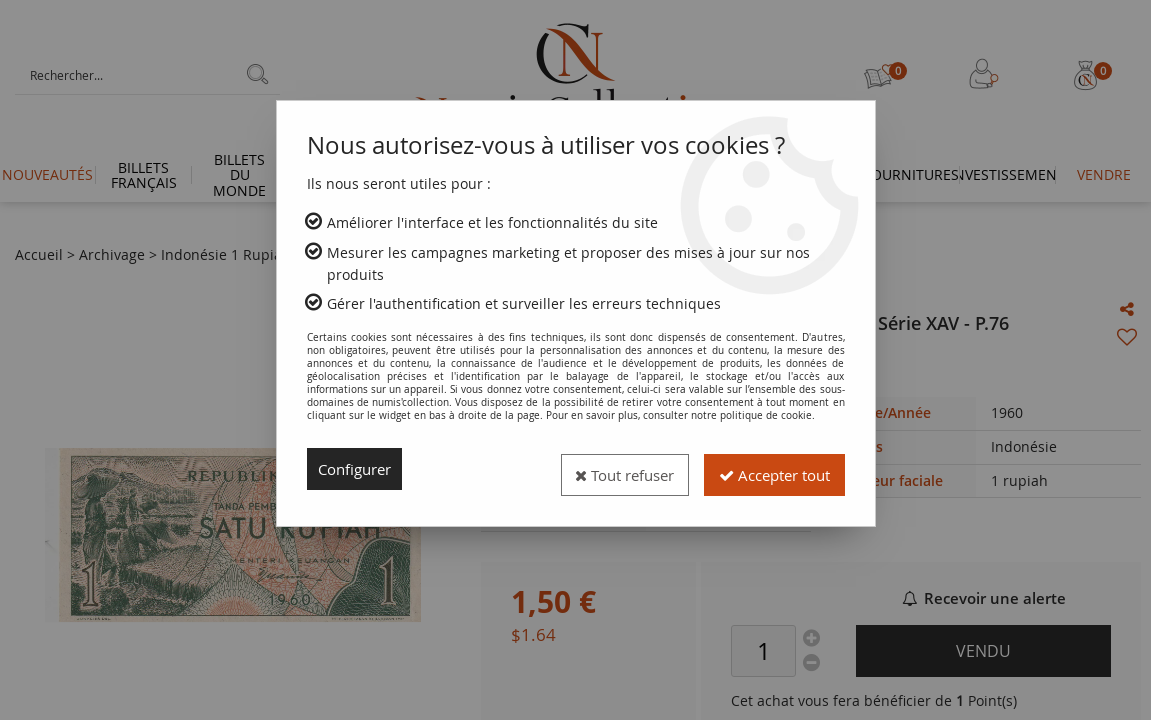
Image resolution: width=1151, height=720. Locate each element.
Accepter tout (767, 469)
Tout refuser (604, 469)
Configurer (358, 469)
